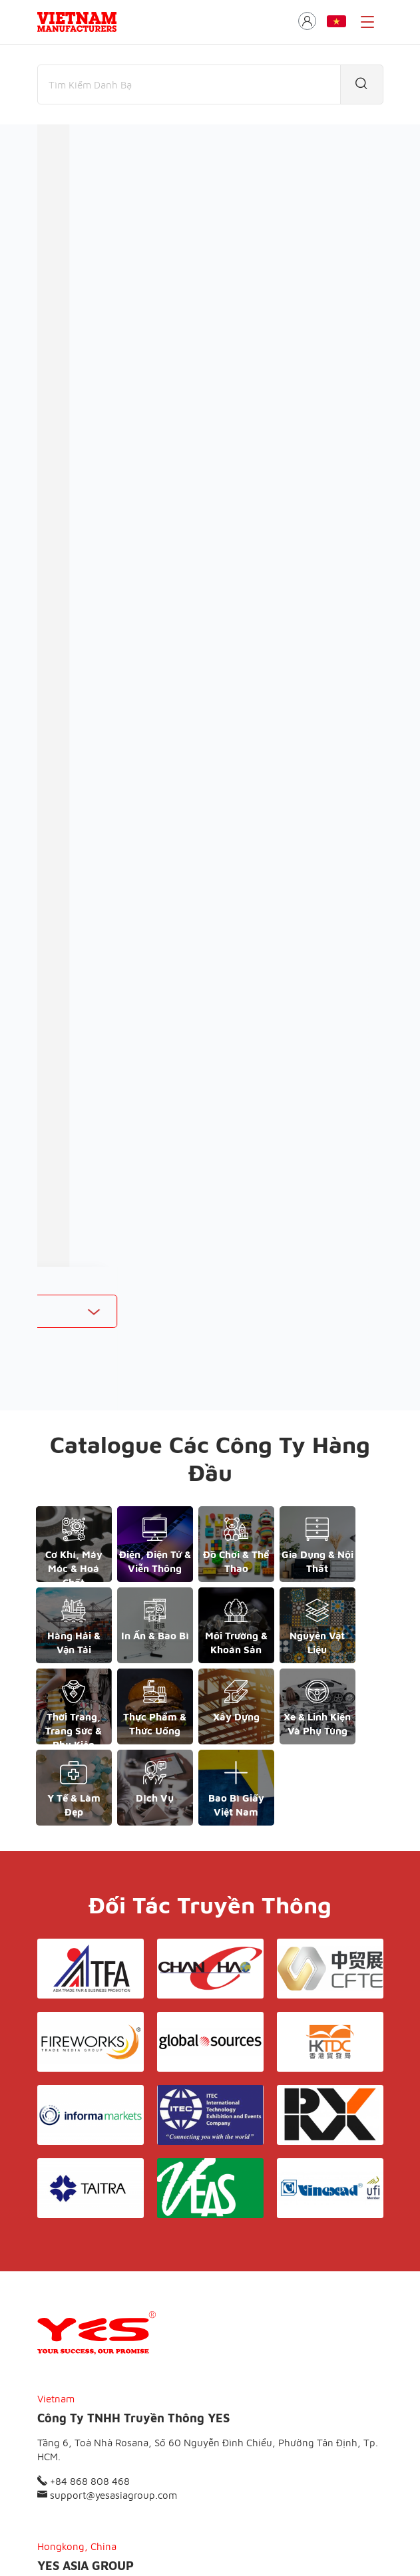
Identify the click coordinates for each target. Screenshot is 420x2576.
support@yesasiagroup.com (107, 2239)
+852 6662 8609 (81, 2374)
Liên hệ (295, 2464)
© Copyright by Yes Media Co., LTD (104, 2540)
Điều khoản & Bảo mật (215, 2464)
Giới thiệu (130, 2464)
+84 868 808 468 (83, 2225)
